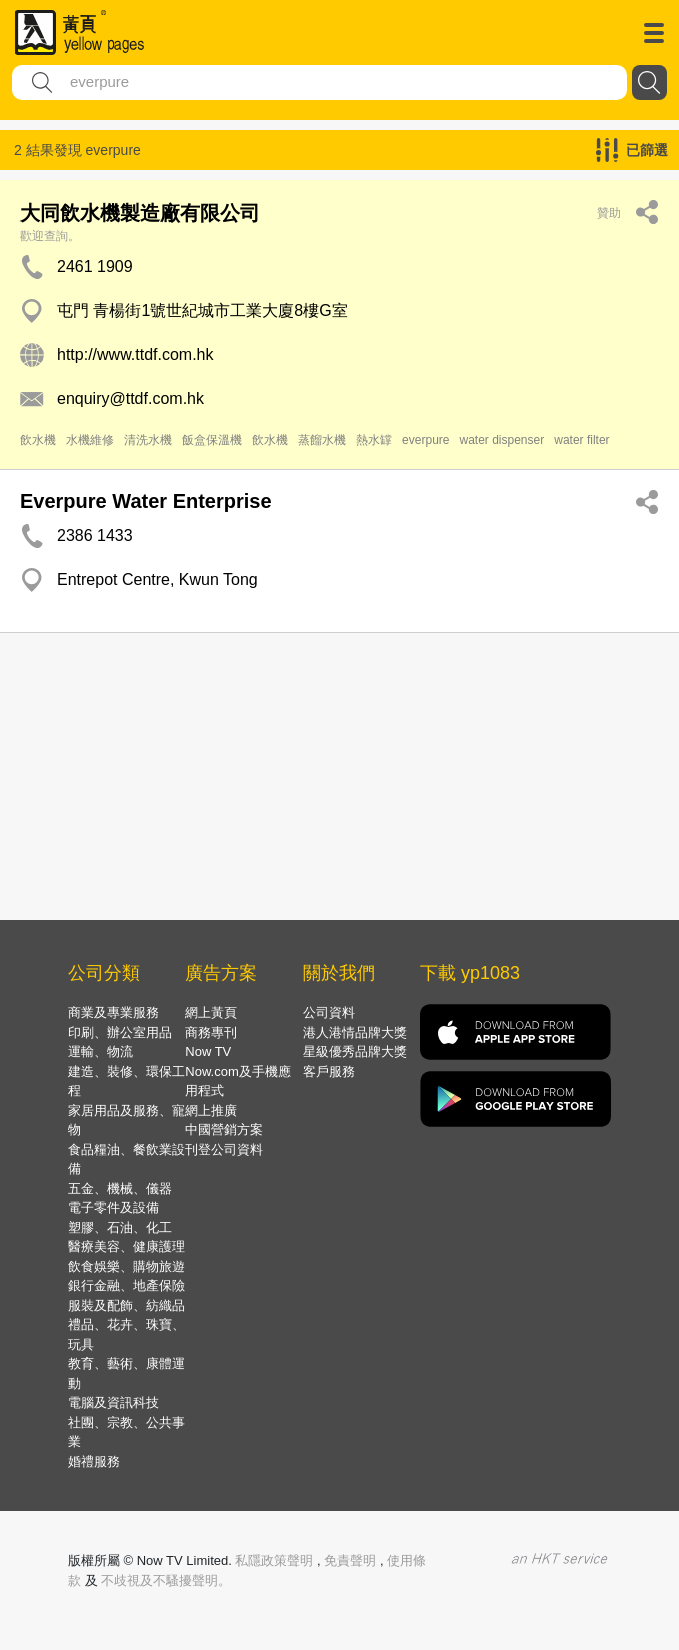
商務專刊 (211, 1032)
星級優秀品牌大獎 (355, 1051)
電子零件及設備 (113, 1207)
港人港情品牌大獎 (355, 1032)
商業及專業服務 (113, 1012)
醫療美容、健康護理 (126, 1246)
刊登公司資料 (224, 1149)
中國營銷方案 (224, 1129)
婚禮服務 (94, 1461)
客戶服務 (329, 1071)
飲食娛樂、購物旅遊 (126, 1266)
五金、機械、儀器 (120, 1188)
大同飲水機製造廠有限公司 (140, 213)
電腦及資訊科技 (113, 1402)
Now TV (208, 1051)
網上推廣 (211, 1110)
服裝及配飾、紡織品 (126, 1305)
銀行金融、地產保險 (126, 1285)
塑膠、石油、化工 (120, 1227)
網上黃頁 (211, 1012)
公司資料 (329, 1012)
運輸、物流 (100, 1051)
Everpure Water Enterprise (146, 501)
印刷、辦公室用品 (120, 1032)
